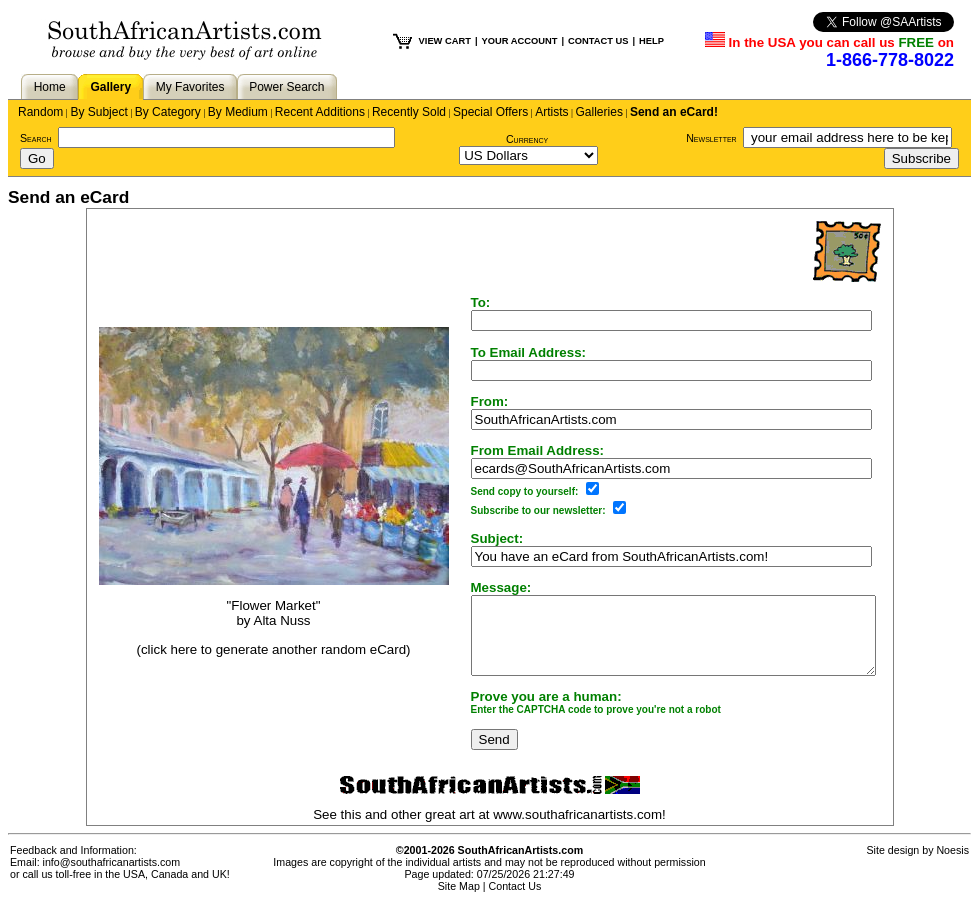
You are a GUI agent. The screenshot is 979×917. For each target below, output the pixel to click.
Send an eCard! (674, 112)
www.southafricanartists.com (577, 829)
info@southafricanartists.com (112, 877)
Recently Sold (409, 112)
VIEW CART (445, 41)
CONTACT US (598, 41)
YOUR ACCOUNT (520, 41)
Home (50, 87)
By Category (168, 112)
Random (40, 112)
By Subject (98, 112)
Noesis (952, 865)
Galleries (599, 112)
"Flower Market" (250, 613)
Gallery (110, 87)
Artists (551, 112)
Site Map (459, 901)
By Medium (238, 112)
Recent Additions (320, 112)
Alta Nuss (258, 628)
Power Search (286, 87)
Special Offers (490, 112)
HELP (651, 41)
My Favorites (190, 87)
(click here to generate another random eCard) (249, 656)
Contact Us (515, 901)
